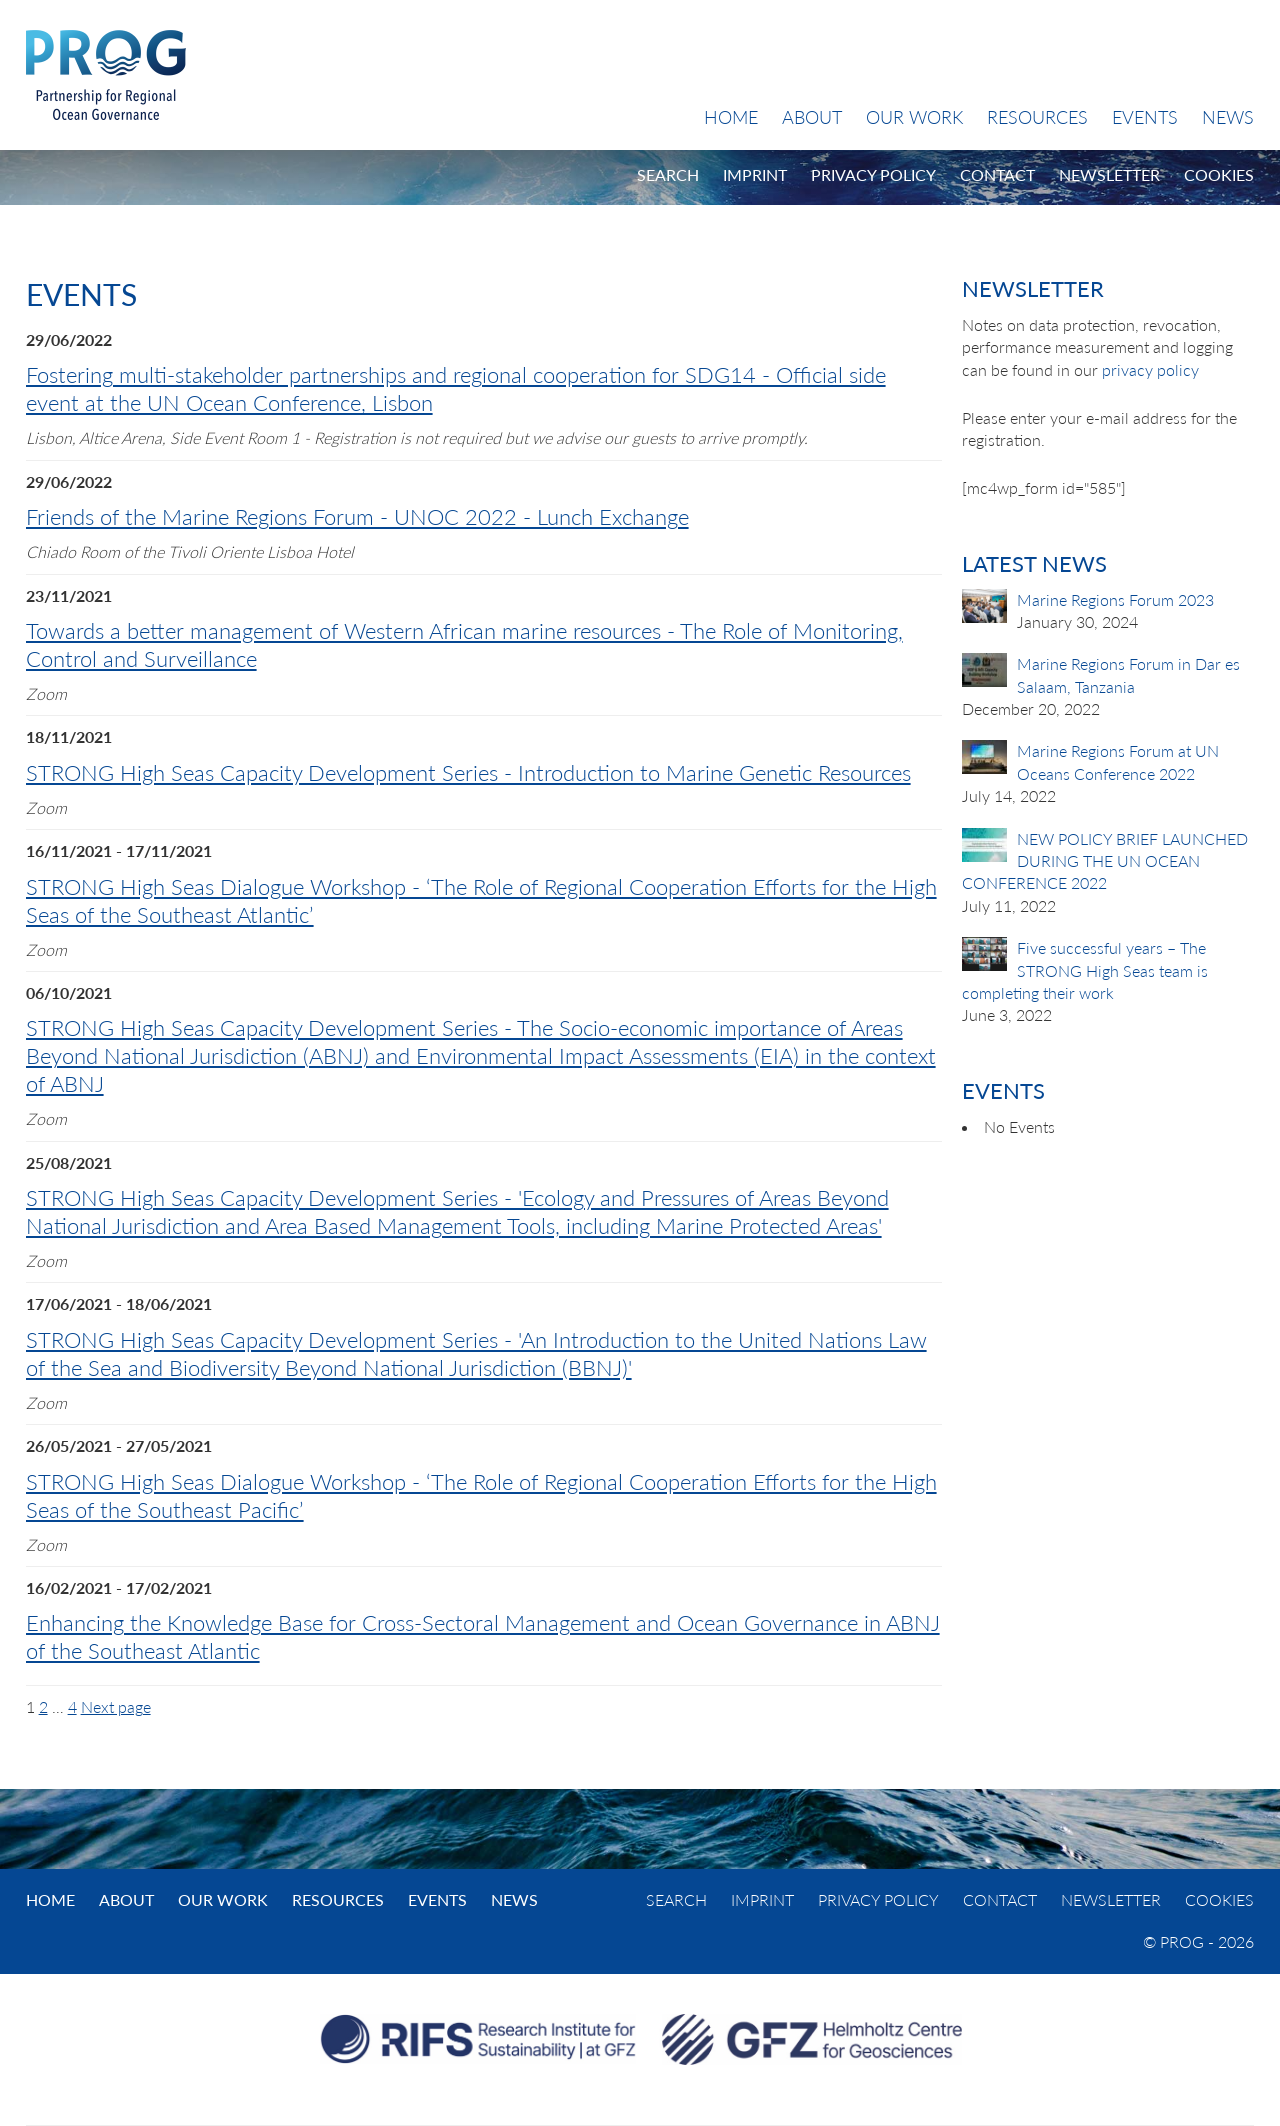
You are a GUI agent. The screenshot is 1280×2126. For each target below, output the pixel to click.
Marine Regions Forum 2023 (1115, 599)
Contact (997, 174)
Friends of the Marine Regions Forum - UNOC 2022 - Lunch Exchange (357, 516)
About (812, 117)
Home (731, 117)
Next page (116, 1706)
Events (1145, 117)
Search (668, 174)
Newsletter (1109, 174)
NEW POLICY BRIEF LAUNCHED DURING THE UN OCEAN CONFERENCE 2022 (1105, 861)
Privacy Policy (873, 174)
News (1228, 117)
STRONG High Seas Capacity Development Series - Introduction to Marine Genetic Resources (468, 772)
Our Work (914, 117)
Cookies (1219, 174)
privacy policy (1150, 369)
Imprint (755, 174)
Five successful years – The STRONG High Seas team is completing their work (1085, 970)
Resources (1037, 117)
